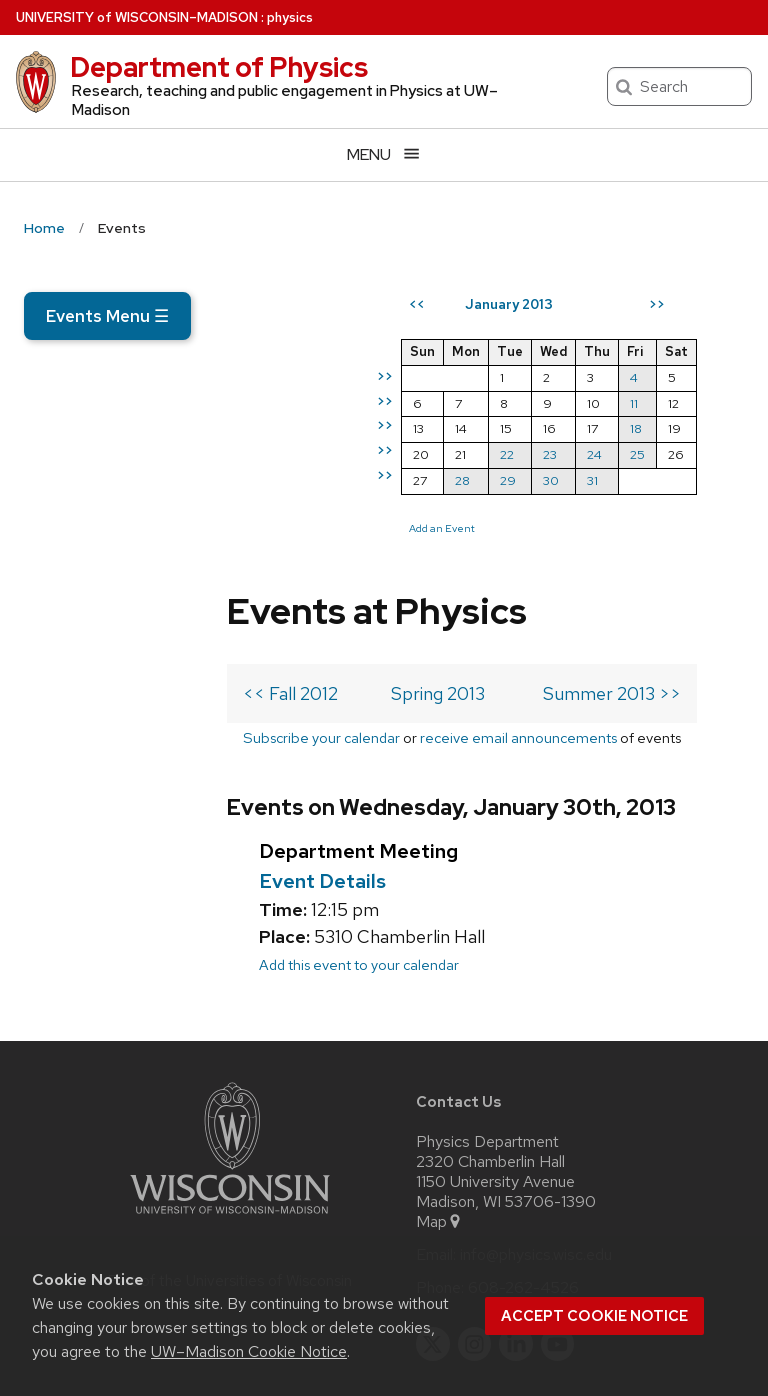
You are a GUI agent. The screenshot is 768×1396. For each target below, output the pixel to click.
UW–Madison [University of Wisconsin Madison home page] (137, 17)
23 (597, 527)
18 (683, 501)
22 (554, 527)
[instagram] (475, 1201)
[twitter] (433, 1201)
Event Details (119, 738)
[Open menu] (384, 154)
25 (684, 527)
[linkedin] (516, 1201)
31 (639, 553)
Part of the (230, 1138)
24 (641, 527)
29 (555, 553)
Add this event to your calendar (156, 821)
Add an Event (489, 601)
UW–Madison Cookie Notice (249, 1351)
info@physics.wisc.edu (536, 1112)
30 (598, 553)
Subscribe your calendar (148, 540)
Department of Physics (219, 67)
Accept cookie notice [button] (594, 1316)
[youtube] (558, 1201)
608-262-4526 (523, 1145)
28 (509, 553)
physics (290, 17)
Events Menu (107, 316)
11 (681, 475)
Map (439, 1079)
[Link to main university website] (230, 1074)
